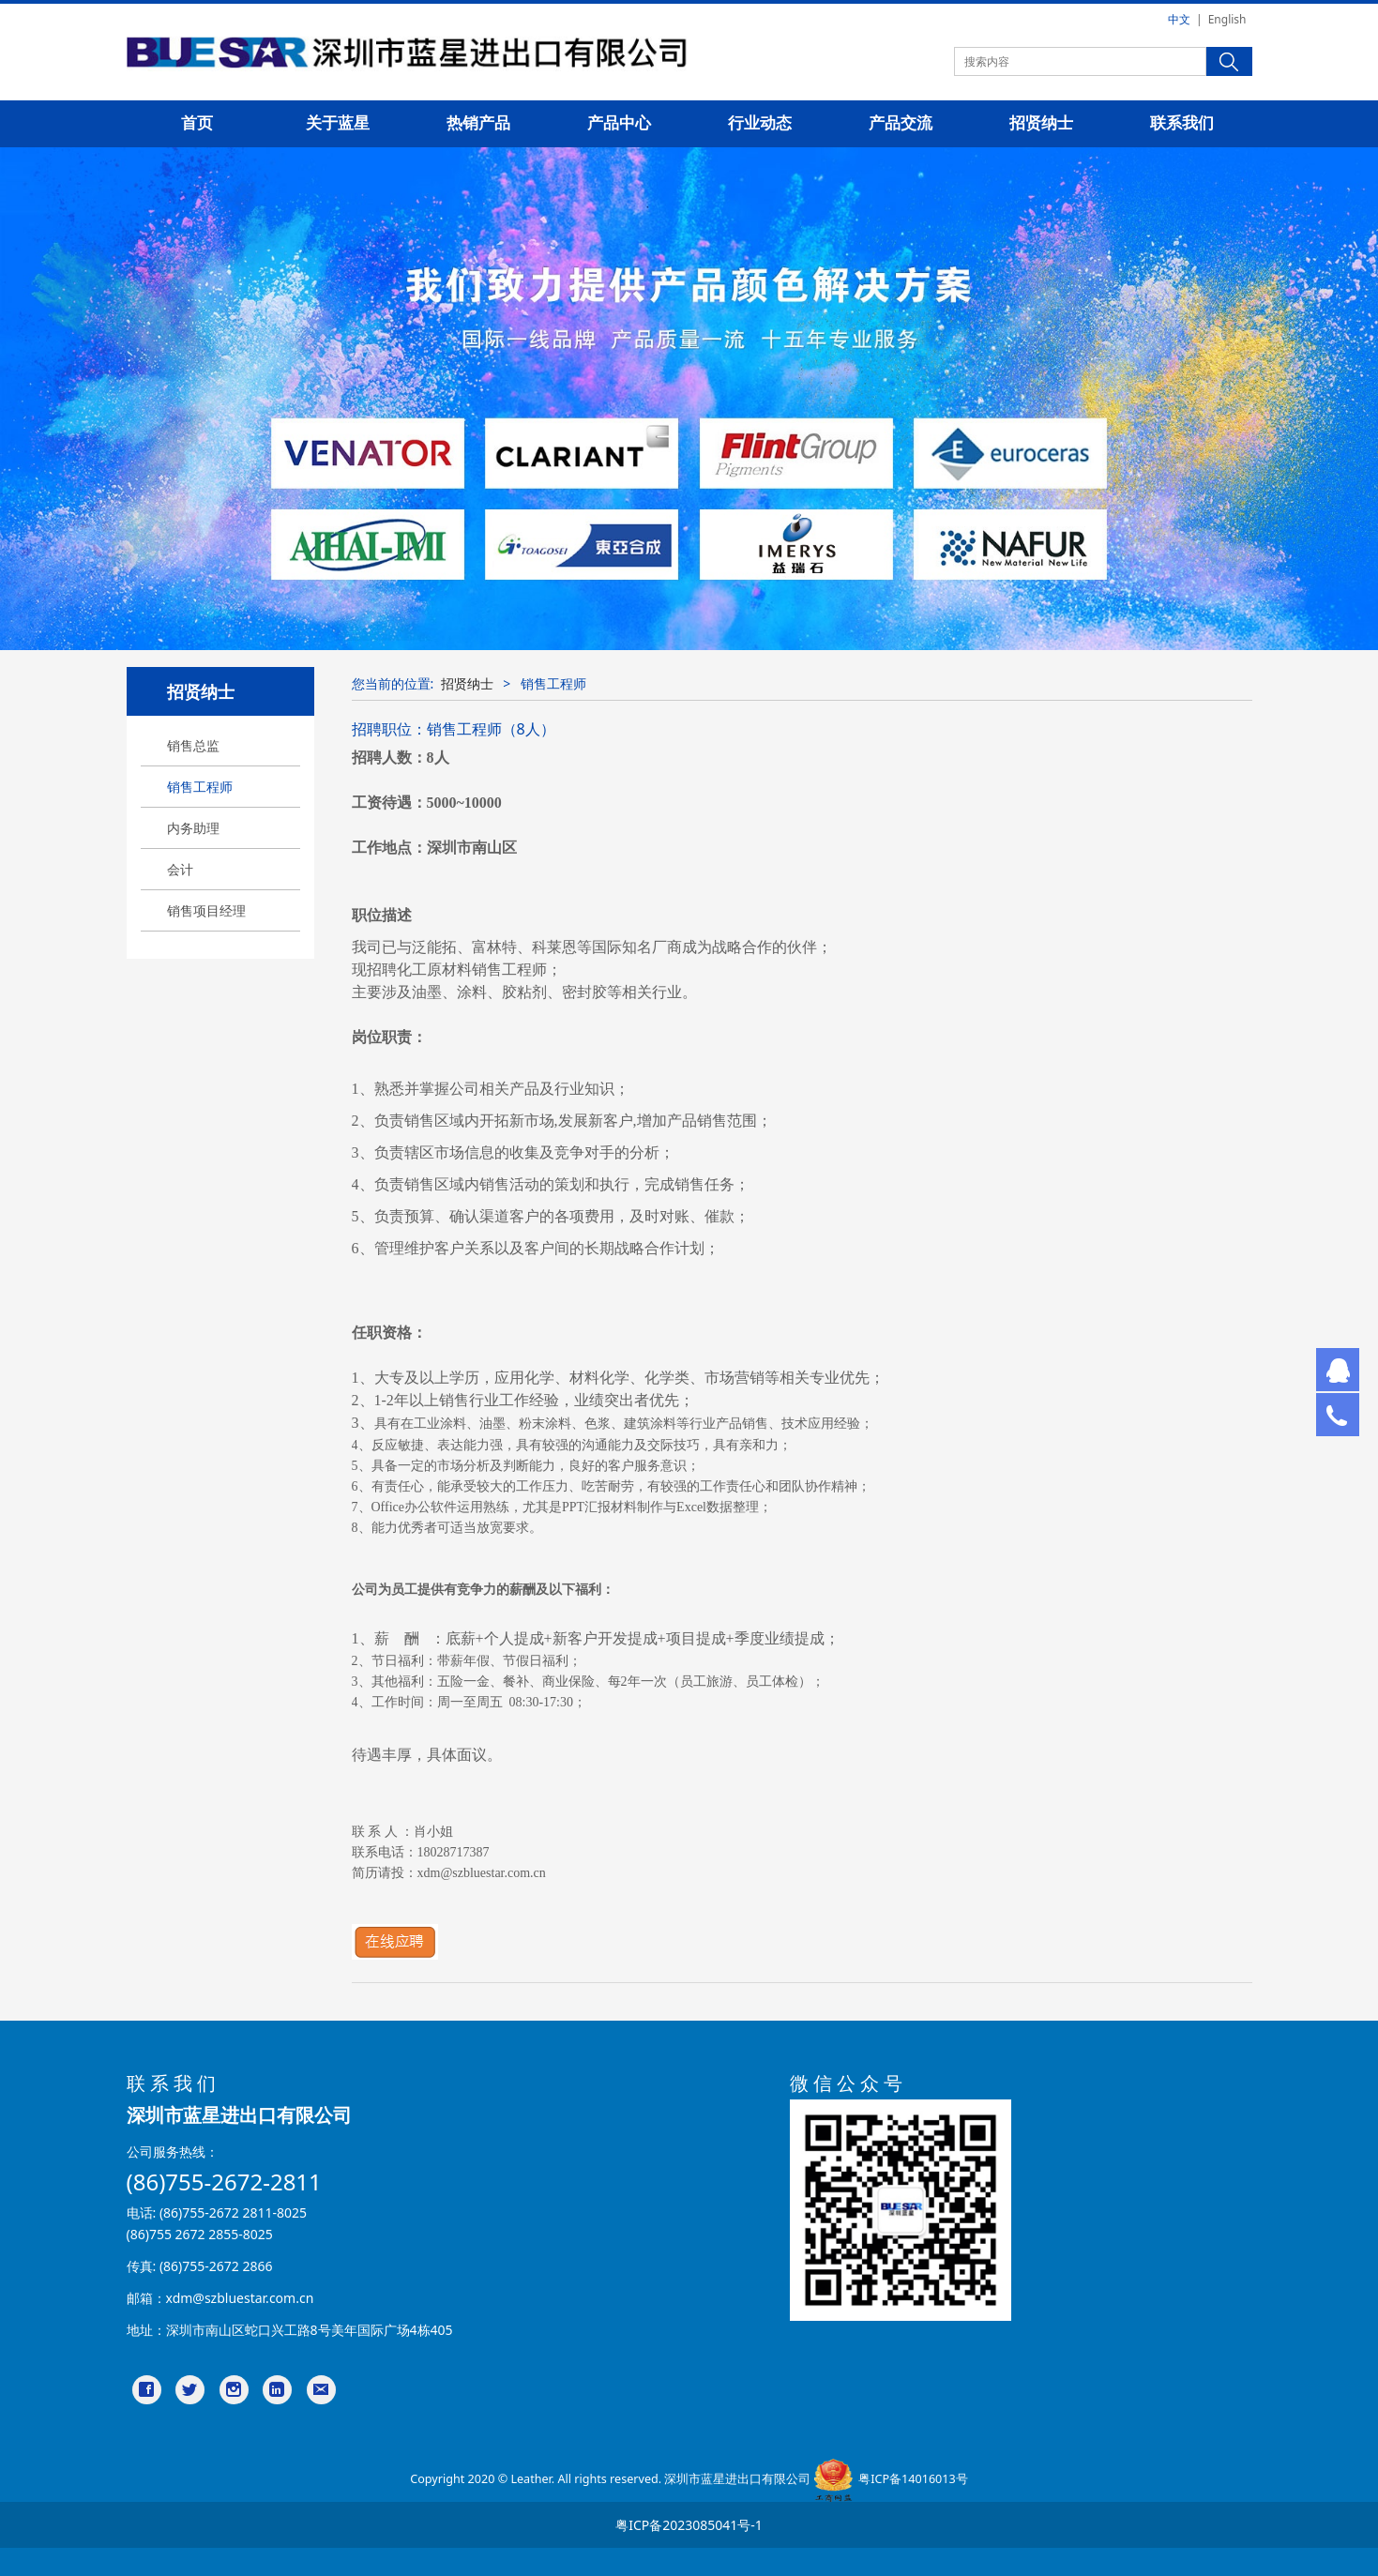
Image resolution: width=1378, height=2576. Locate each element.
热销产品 (478, 123)
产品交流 (900, 123)
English (1227, 19)
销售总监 (193, 745)
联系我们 (1182, 123)
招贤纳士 (1041, 123)
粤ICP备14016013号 (912, 2480)
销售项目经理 (206, 910)
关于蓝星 (338, 123)
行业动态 (760, 123)
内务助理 (193, 828)
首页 (197, 123)
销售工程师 (200, 787)
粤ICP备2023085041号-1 (689, 2525)
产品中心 (619, 123)
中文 (1179, 19)
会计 (180, 869)
